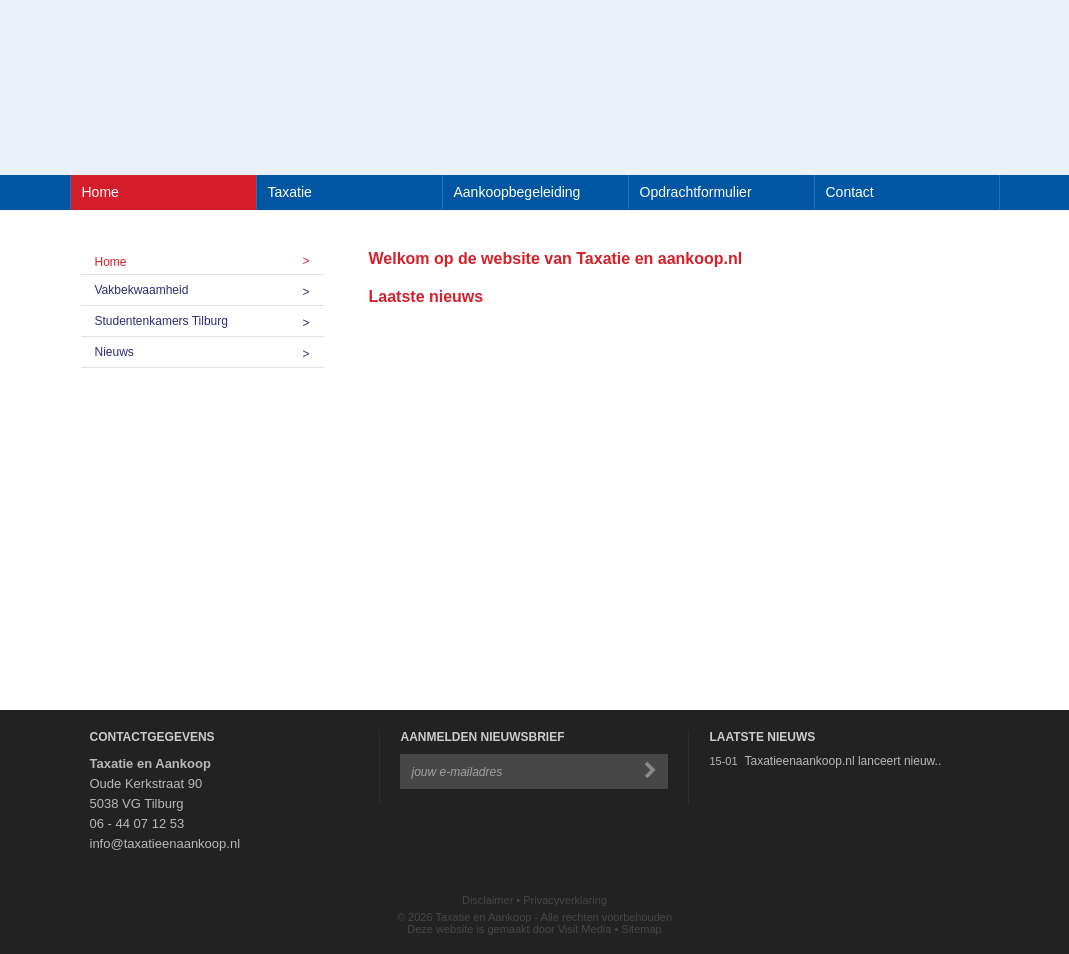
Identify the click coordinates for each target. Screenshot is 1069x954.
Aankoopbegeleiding (517, 192)
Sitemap (641, 929)
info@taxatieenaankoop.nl (165, 843)
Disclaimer (487, 900)
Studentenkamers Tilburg (209, 321)
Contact (850, 192)
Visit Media (585, 929)
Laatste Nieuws (762, 737)
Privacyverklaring (565, 900)
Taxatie (290, 192)
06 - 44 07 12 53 (137, 823)
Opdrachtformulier (696, 192)
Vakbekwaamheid (209, 290)
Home (100, 192)
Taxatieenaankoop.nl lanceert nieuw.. (842, 761)
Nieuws (209, 352)
